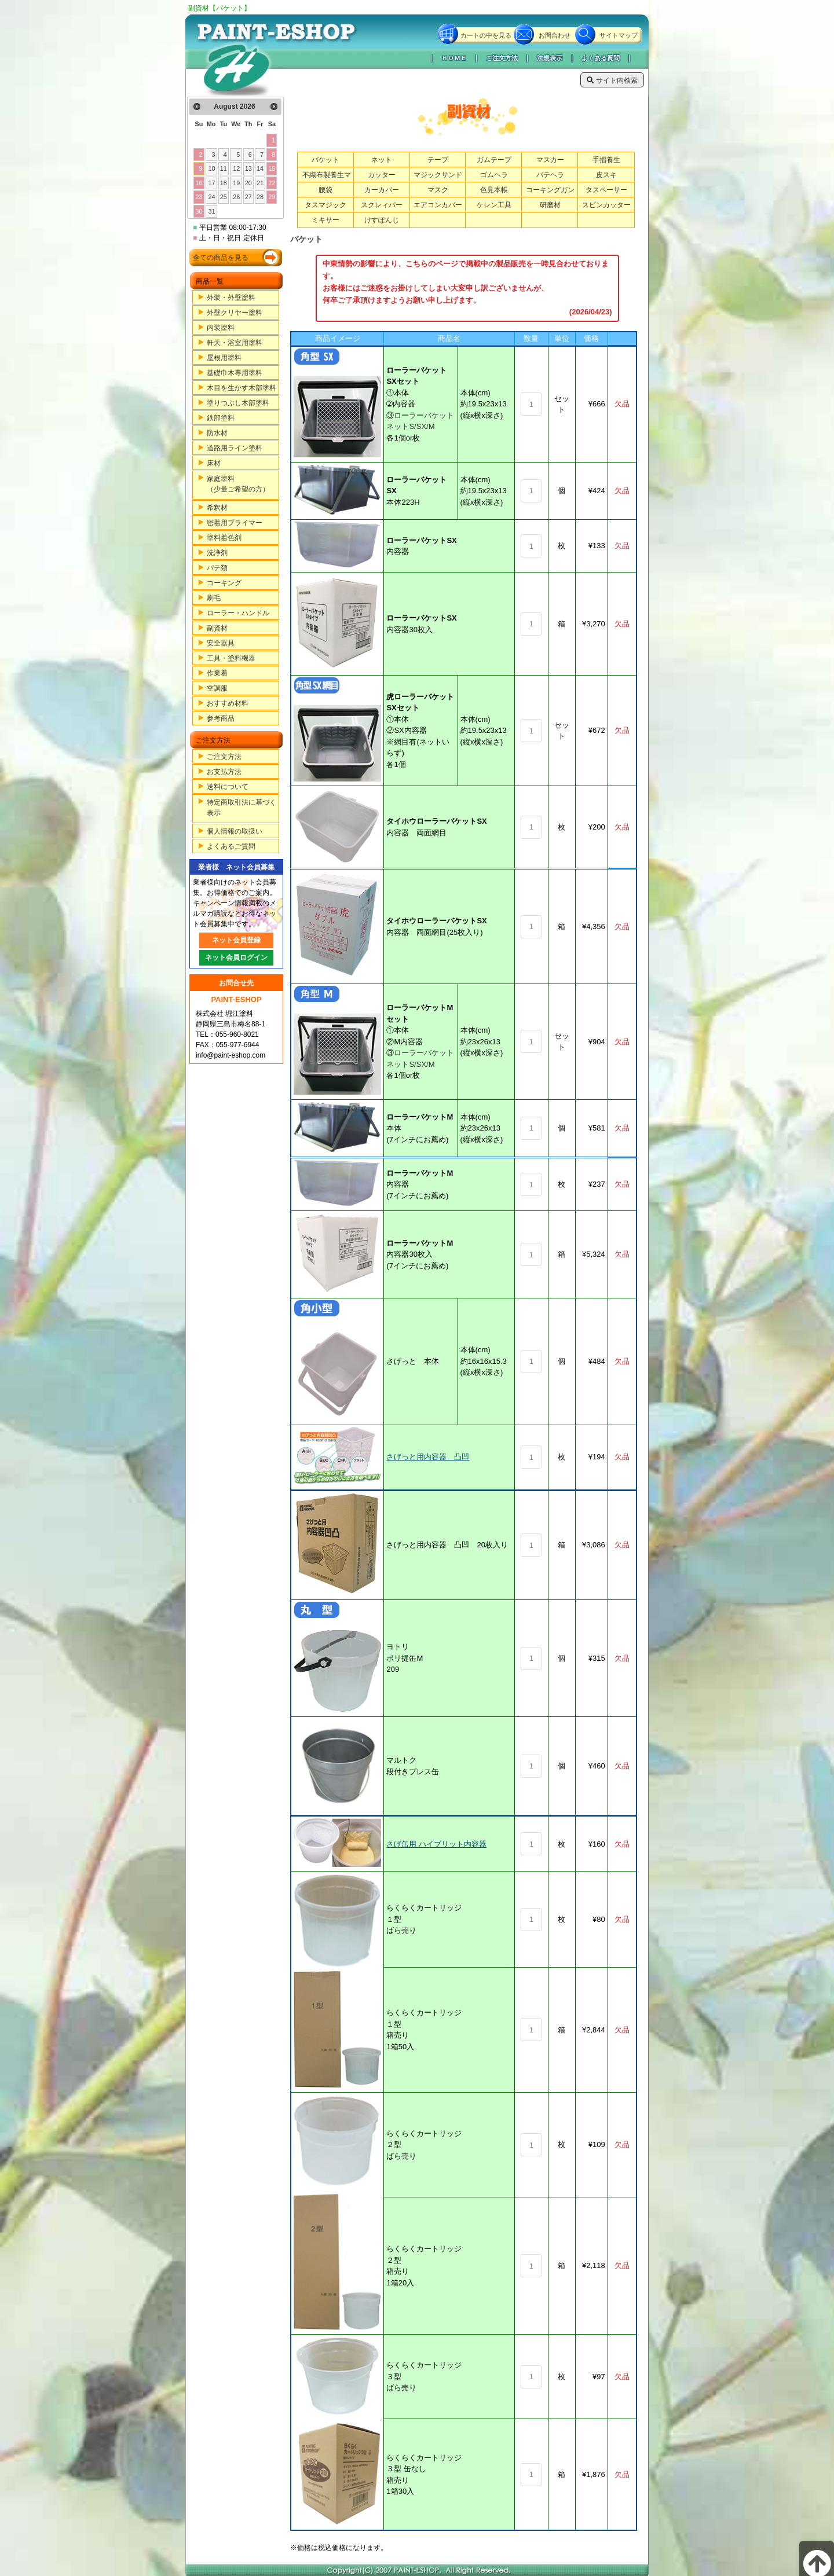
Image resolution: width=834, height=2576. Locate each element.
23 (198, 196)
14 (260, 168)
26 (236, 196)
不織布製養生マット (326, 180)
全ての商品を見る (220, 258)
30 (198, 211)
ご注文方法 (502, 57)
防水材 (217, 433)
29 (271, 196)
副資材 (217, 628)
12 (236, 168)
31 (212, 211)
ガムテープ (494, 160)
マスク (437, 190)
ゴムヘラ (494, 175)
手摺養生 (606, 160)
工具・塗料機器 (231, 658)
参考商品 (221, 718)
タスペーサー (606, 190)
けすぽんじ (381, 220)
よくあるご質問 (231, 846)
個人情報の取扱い (234, 831)
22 (271, 182)
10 (212, 168)
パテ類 (217, 568)
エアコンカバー (438, 205)
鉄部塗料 (221, 418)
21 (260, 182)
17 (212, 182)
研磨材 (550, 205)
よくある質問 (600, 57)
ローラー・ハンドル (238, 613)
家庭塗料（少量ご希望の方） (238, 484)
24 (212, 196)
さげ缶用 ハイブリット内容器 (436, 1844)
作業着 (217, 673)
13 (248, 168)
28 (260, 196)
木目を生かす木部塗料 (241, 388)
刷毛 (214, 598)
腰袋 (325, 190)
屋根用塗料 (224, 358)
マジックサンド (438, 175)
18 (223, 182)
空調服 (217, 688)
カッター (382, 175)
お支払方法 (224, 772)
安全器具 (221, 643)
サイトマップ (618, 35)
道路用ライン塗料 (234, 448)
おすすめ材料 (227, 703)
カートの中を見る (485, 35)
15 (271, 168)
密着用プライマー (234, 523)
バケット (325, 160)
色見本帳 (494, 190)
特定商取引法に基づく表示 (241, 807)
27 (248, 196)
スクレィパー (382, 205)
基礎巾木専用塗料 (234, 373)
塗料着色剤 (224, 538)
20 (248, 182)
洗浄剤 (217, 553)
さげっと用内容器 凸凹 (427, 1456)
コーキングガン (550, 190)
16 (198, 182)
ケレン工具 (494, 205)
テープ (437, 160)
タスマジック (325, 205)
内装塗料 (221, 328)
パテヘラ (550, 175)
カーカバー (381, 190)
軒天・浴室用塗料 (234, 343)
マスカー (550, 160)
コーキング (224, 583)
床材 (214, 463)
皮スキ (606, 175)
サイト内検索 (612, 80)
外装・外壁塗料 (231, 297)
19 (236, 182)
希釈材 (217, 508)
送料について (227, 787)
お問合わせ (554, 35)
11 (223, 168)
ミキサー (325, 220)
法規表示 (549, 57)
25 (223, 196)
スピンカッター (606, 205)
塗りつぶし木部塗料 (238, 403)
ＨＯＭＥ (454, 57)
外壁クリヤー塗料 (234, 313)
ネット (381, 160)
